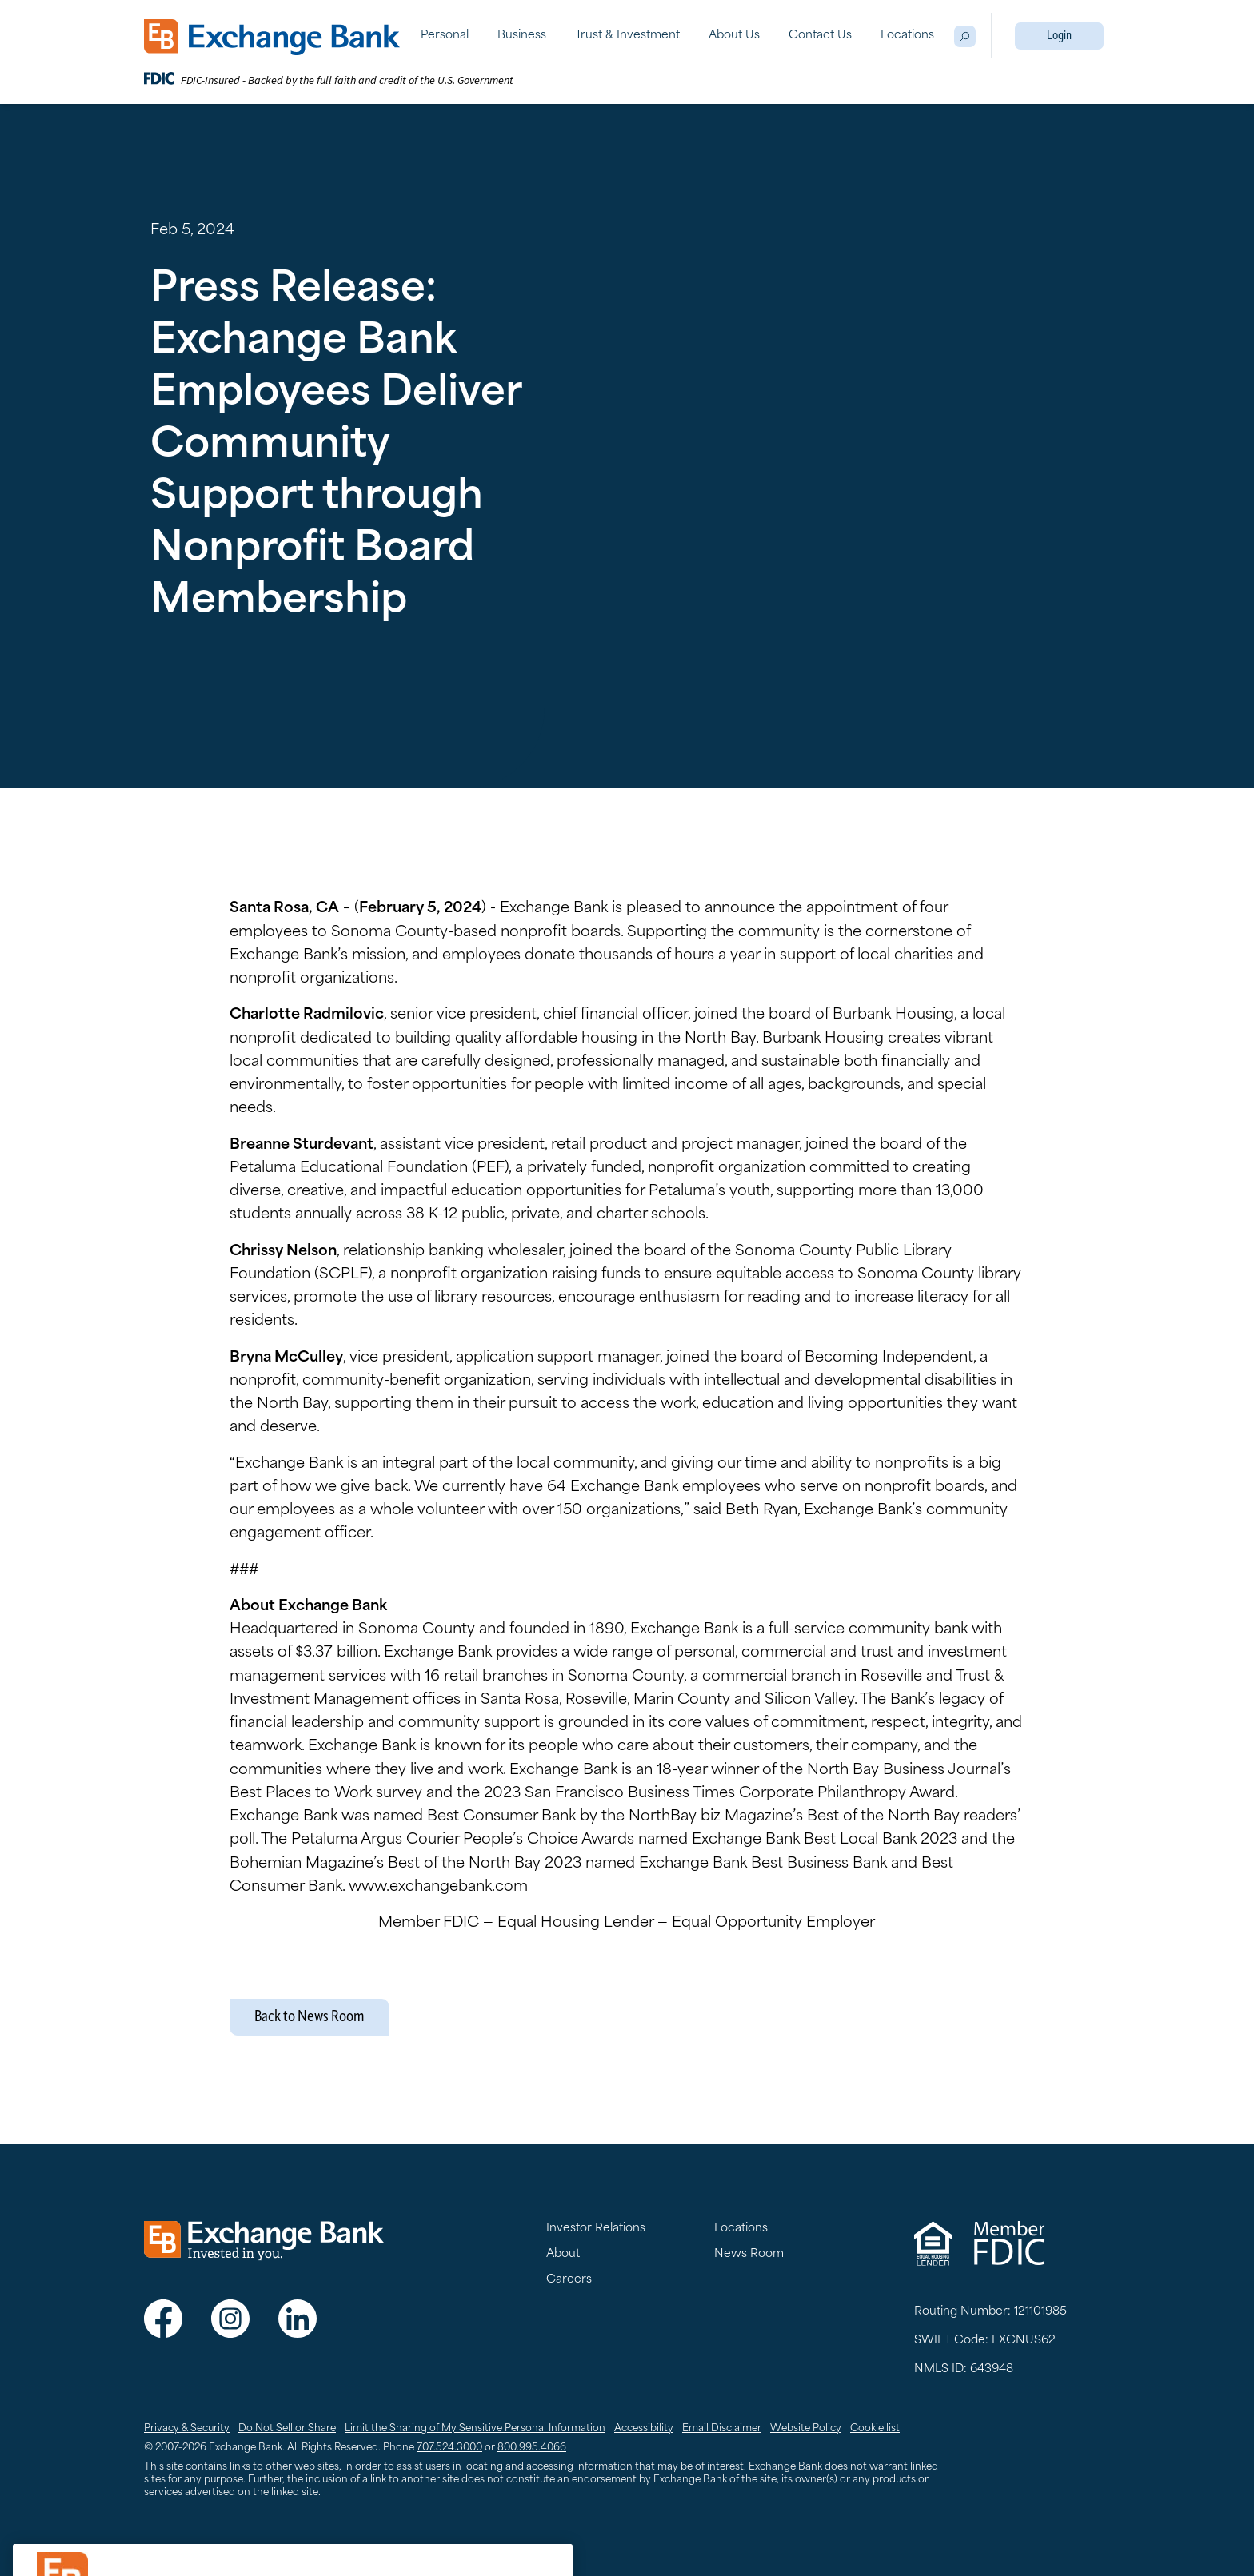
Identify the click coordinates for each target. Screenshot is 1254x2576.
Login (1059, 36)
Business (521, 36)
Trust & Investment (627, 36)
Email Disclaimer (721, 2429)
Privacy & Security (187, 2429)
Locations (907, 36)
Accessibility (643, 2429)
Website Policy (805, 2429)
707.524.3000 (449, 2448)
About (563, 2254)
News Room (749, 2254)
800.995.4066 (531, 2448)
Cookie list (875, 2429)
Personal (445, 36)
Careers (569, 2280)
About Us (734, 36)
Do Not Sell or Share (287, 2429)
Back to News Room (309, 2017)
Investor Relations (595, 2229)
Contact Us (820, 36)
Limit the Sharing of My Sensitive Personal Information (475, 2429)
